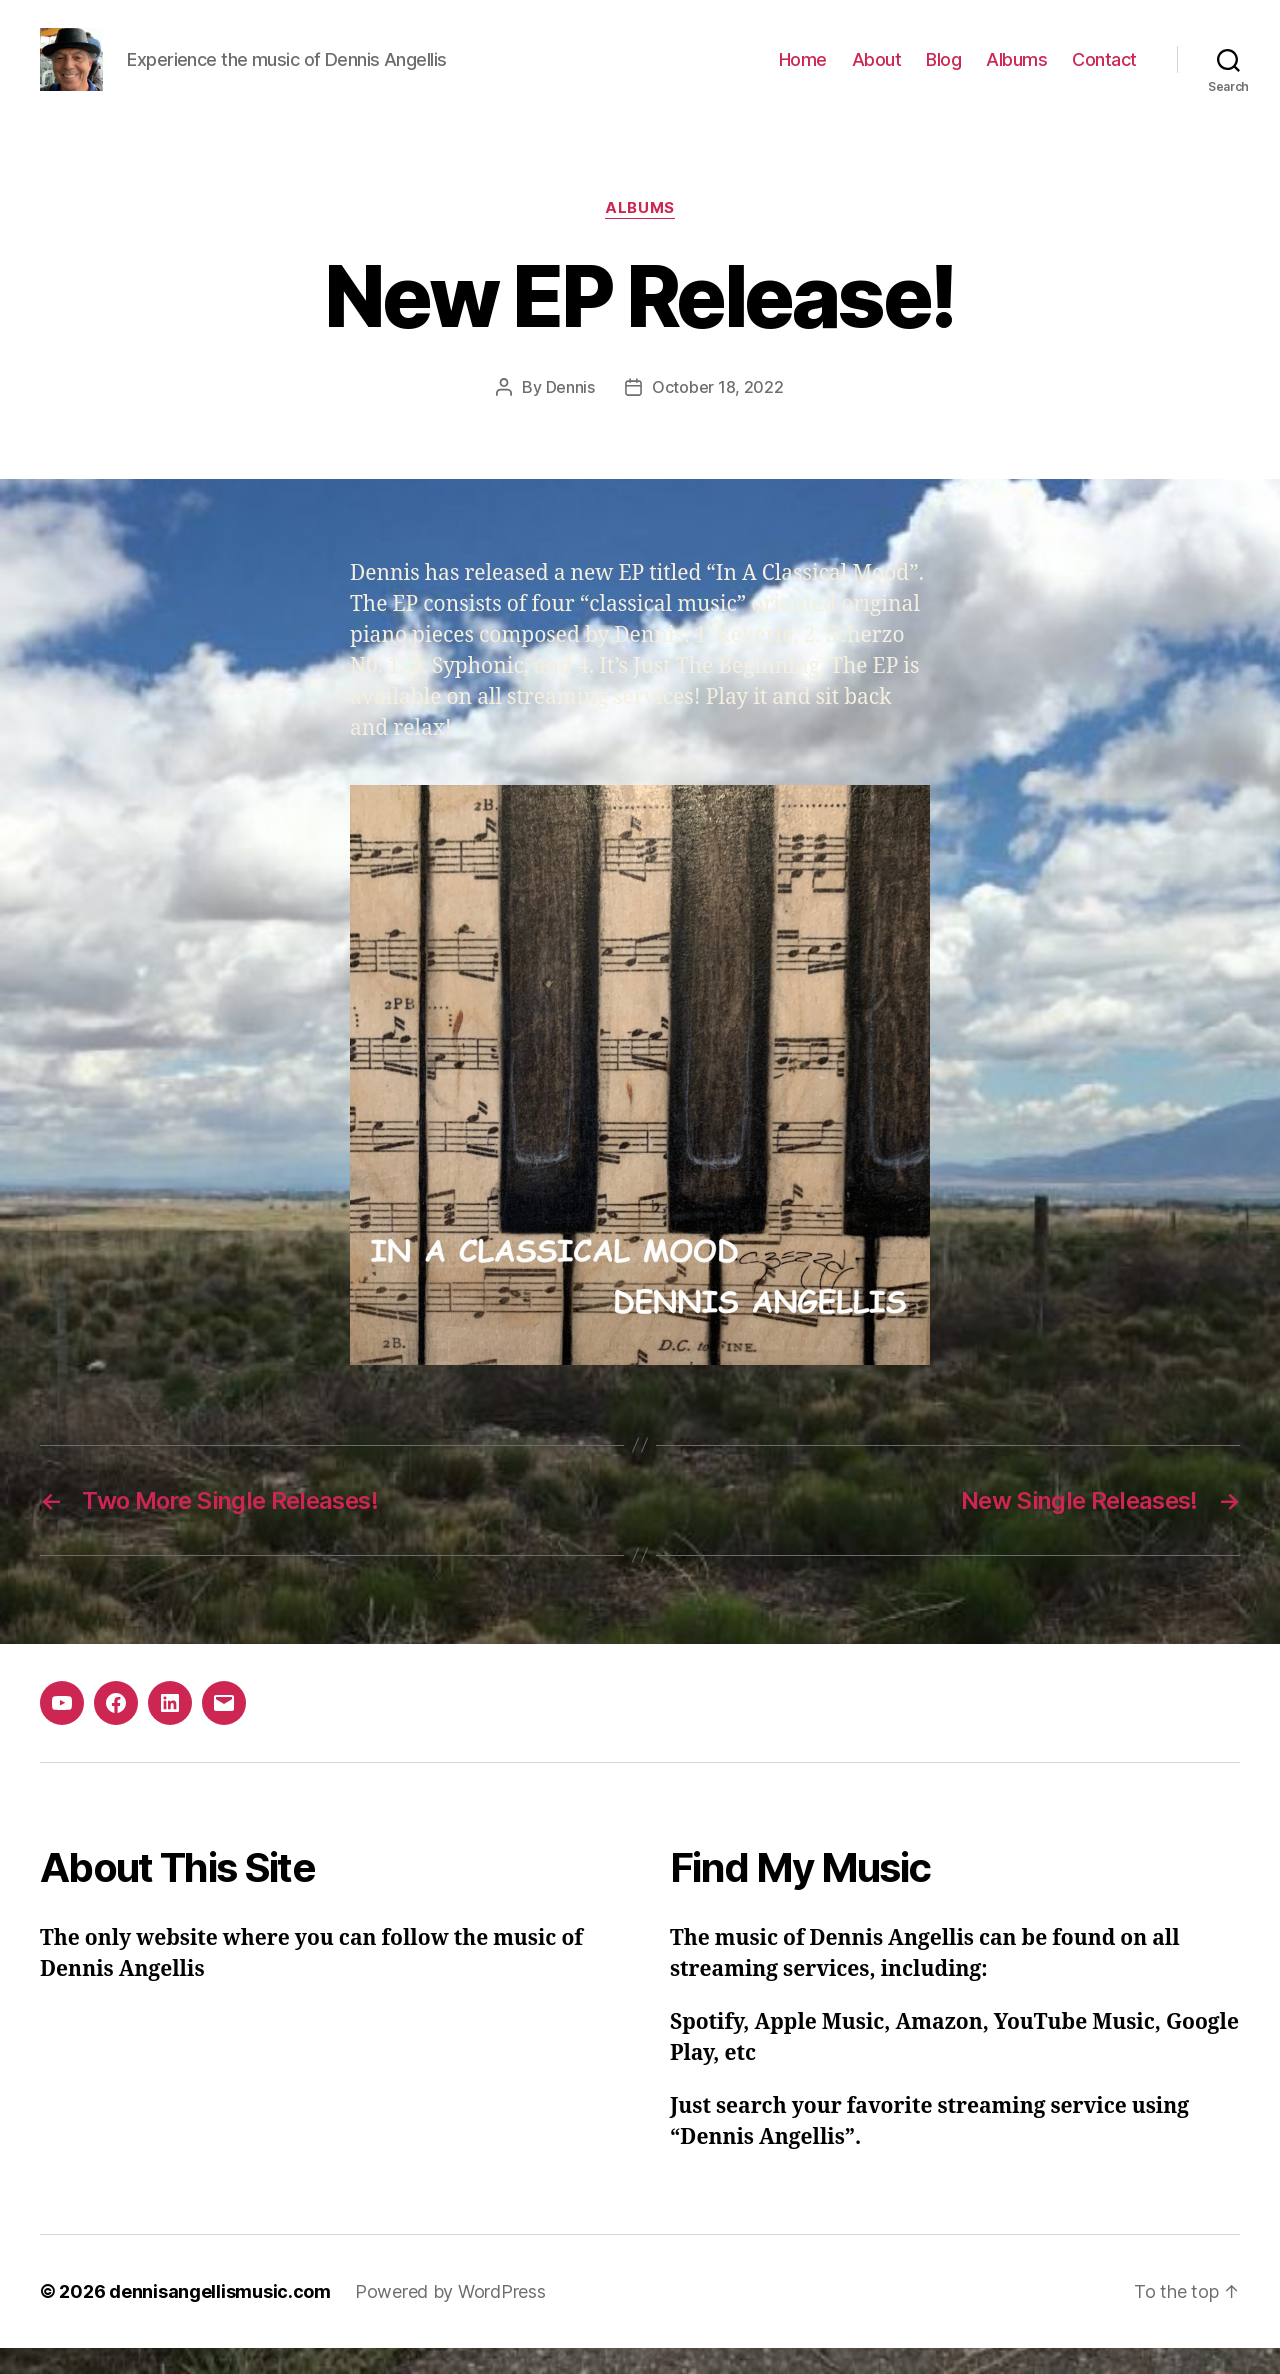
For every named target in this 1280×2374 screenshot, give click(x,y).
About (877, 72)
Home (803, 72)
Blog (943, 72)
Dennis (570, 413)
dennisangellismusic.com (220, 2317)
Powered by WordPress (450, 2317)
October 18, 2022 (718, 413)
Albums (1016, 72)
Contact (1104, 72)
